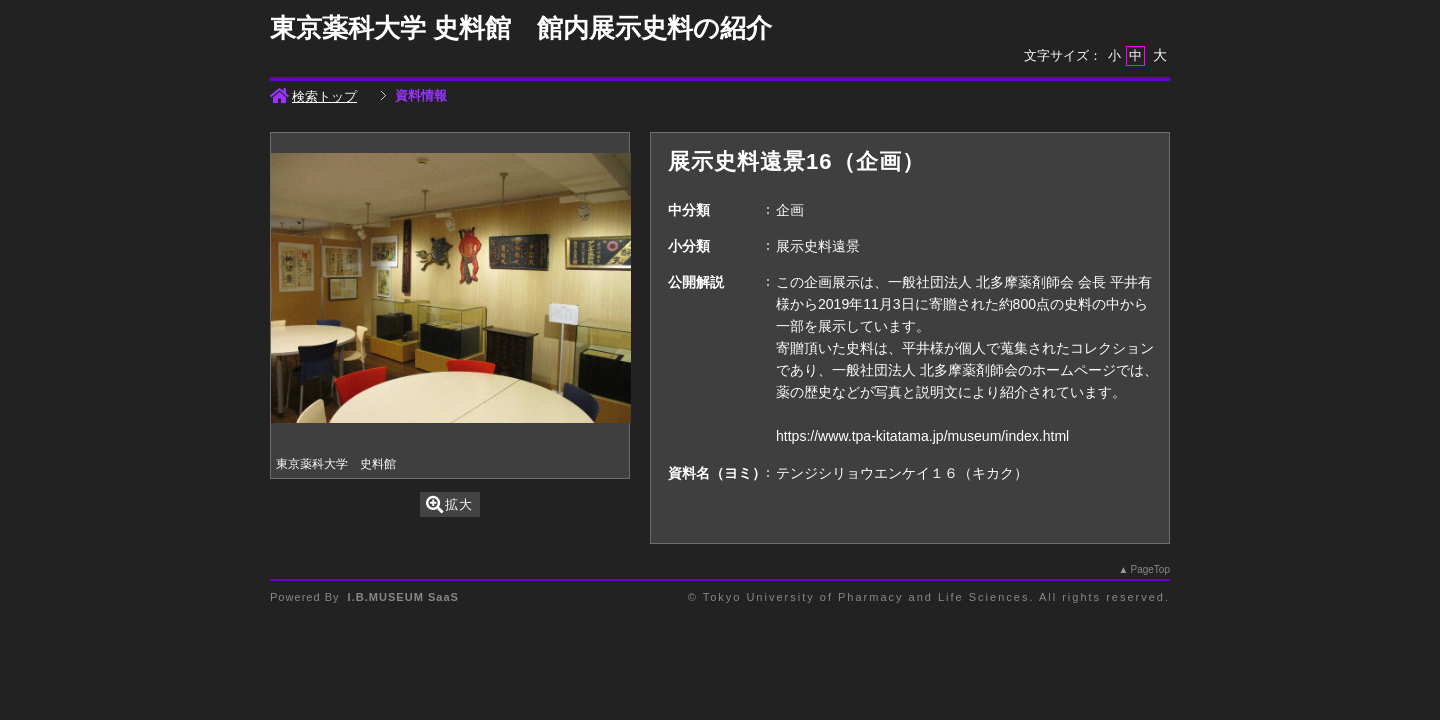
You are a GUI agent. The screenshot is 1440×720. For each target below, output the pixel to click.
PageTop (1150, 569)
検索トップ (313, 96)
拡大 (449, 504)
